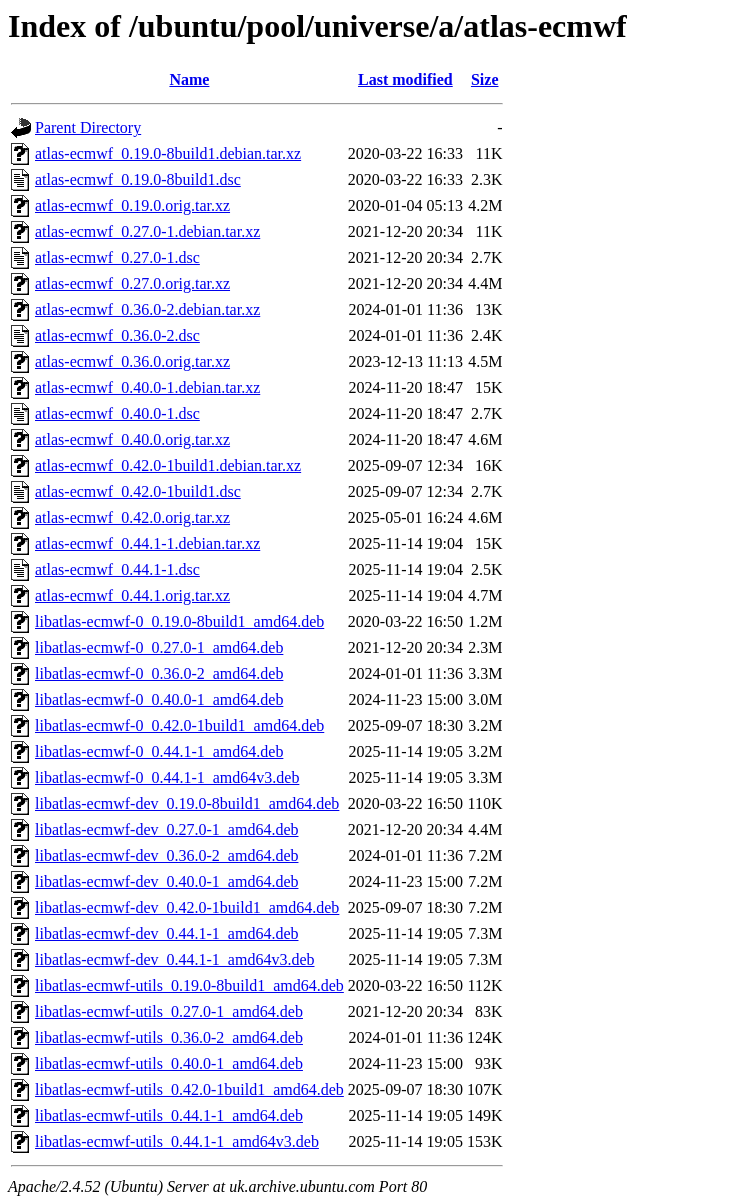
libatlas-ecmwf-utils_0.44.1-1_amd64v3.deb (177, 1141)
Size (485, 79)
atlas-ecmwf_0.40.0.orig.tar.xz (132, 439)
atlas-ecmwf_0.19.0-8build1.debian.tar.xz (168, 153)
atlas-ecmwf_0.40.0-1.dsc (117, 413)
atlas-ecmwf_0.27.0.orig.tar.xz (132, 283)
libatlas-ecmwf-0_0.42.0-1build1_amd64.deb (179, 725)
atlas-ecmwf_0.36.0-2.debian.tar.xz (147, 309)
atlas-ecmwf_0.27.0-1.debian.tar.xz (147, 231)
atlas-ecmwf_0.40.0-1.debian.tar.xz (147, 387)
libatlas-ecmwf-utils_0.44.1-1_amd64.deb (169, 1115)
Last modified (405, 79)
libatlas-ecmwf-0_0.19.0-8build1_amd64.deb (179, 621)
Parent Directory (88, 127)
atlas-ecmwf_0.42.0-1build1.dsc (138, 491)
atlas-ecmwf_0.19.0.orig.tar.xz (132, 205)
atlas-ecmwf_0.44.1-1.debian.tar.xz (147, 543)
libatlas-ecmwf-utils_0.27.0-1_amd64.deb (169, 1011)
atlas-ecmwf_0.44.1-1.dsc (117, 569)
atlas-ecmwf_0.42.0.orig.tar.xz (132, 517)
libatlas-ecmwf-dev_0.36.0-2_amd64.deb (166, 855)
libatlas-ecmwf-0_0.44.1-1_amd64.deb (159, 751)
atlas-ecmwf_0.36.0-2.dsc (117, 335)
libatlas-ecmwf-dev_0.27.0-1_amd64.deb (166, 829)
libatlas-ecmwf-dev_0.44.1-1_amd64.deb (166, 933)
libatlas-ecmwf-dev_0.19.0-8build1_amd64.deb (187, 803)
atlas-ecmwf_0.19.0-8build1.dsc (138, 179)
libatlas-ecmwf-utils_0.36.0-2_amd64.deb (169, 1037)
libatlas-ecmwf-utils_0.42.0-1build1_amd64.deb (189, 1089)
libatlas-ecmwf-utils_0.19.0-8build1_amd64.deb (189, 985)
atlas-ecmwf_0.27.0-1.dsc (117, 257)
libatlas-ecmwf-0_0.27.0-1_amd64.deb (159, 647)
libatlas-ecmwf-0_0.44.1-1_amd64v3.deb (167, 777)
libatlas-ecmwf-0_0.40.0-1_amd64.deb (159, 699)
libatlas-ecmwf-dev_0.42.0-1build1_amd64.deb (187, 907)
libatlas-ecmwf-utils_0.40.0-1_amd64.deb (169, 1063)
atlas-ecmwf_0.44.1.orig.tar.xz (132, 595)
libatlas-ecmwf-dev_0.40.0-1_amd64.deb (166, 881)
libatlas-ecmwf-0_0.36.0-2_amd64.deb (159, 673)
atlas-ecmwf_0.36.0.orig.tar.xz (132, 361)
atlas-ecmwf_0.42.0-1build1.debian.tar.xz (168, 465)
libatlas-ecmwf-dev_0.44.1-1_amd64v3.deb (174, 959)
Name (189, 79)
